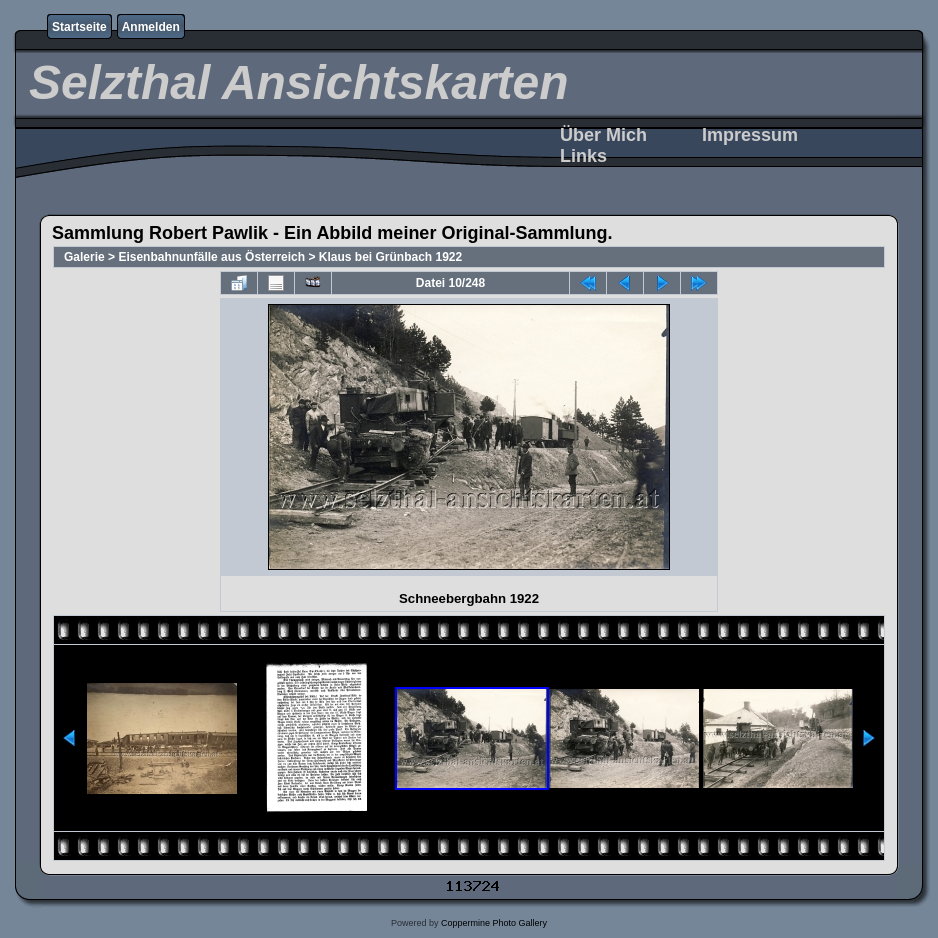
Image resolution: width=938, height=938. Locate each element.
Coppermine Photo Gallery (494, 923)
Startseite (79, 27)
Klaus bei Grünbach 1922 (390, 257)
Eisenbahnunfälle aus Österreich (211, 257)
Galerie (84, 257)
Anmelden (151, 27)
